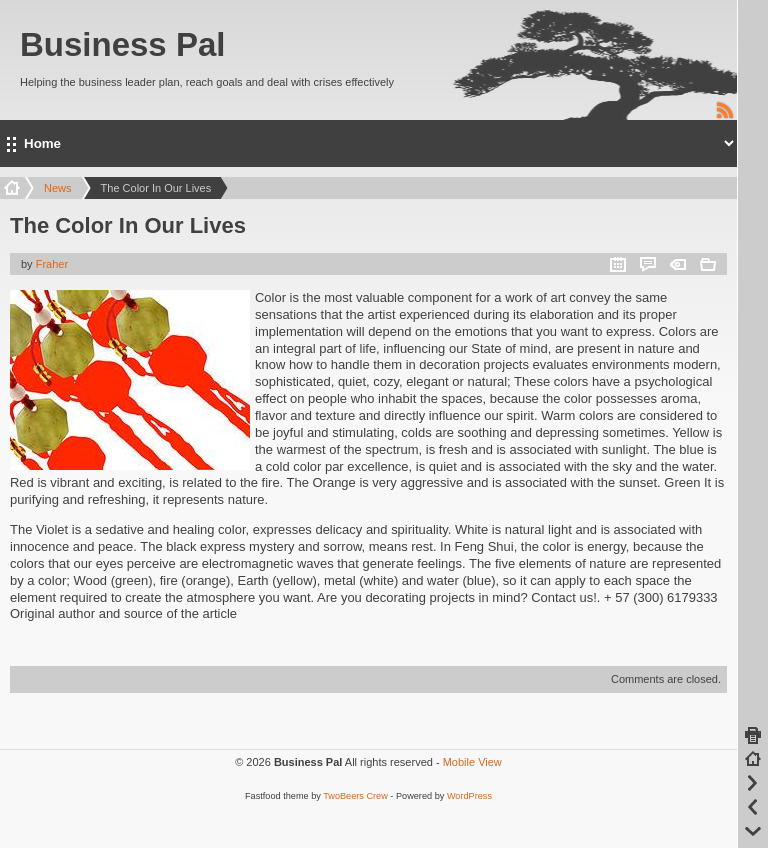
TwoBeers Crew (355, 796)
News (58, 188)
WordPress (469, 796)
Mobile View (472, 762)
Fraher (52, 264)
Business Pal (122, 44)
